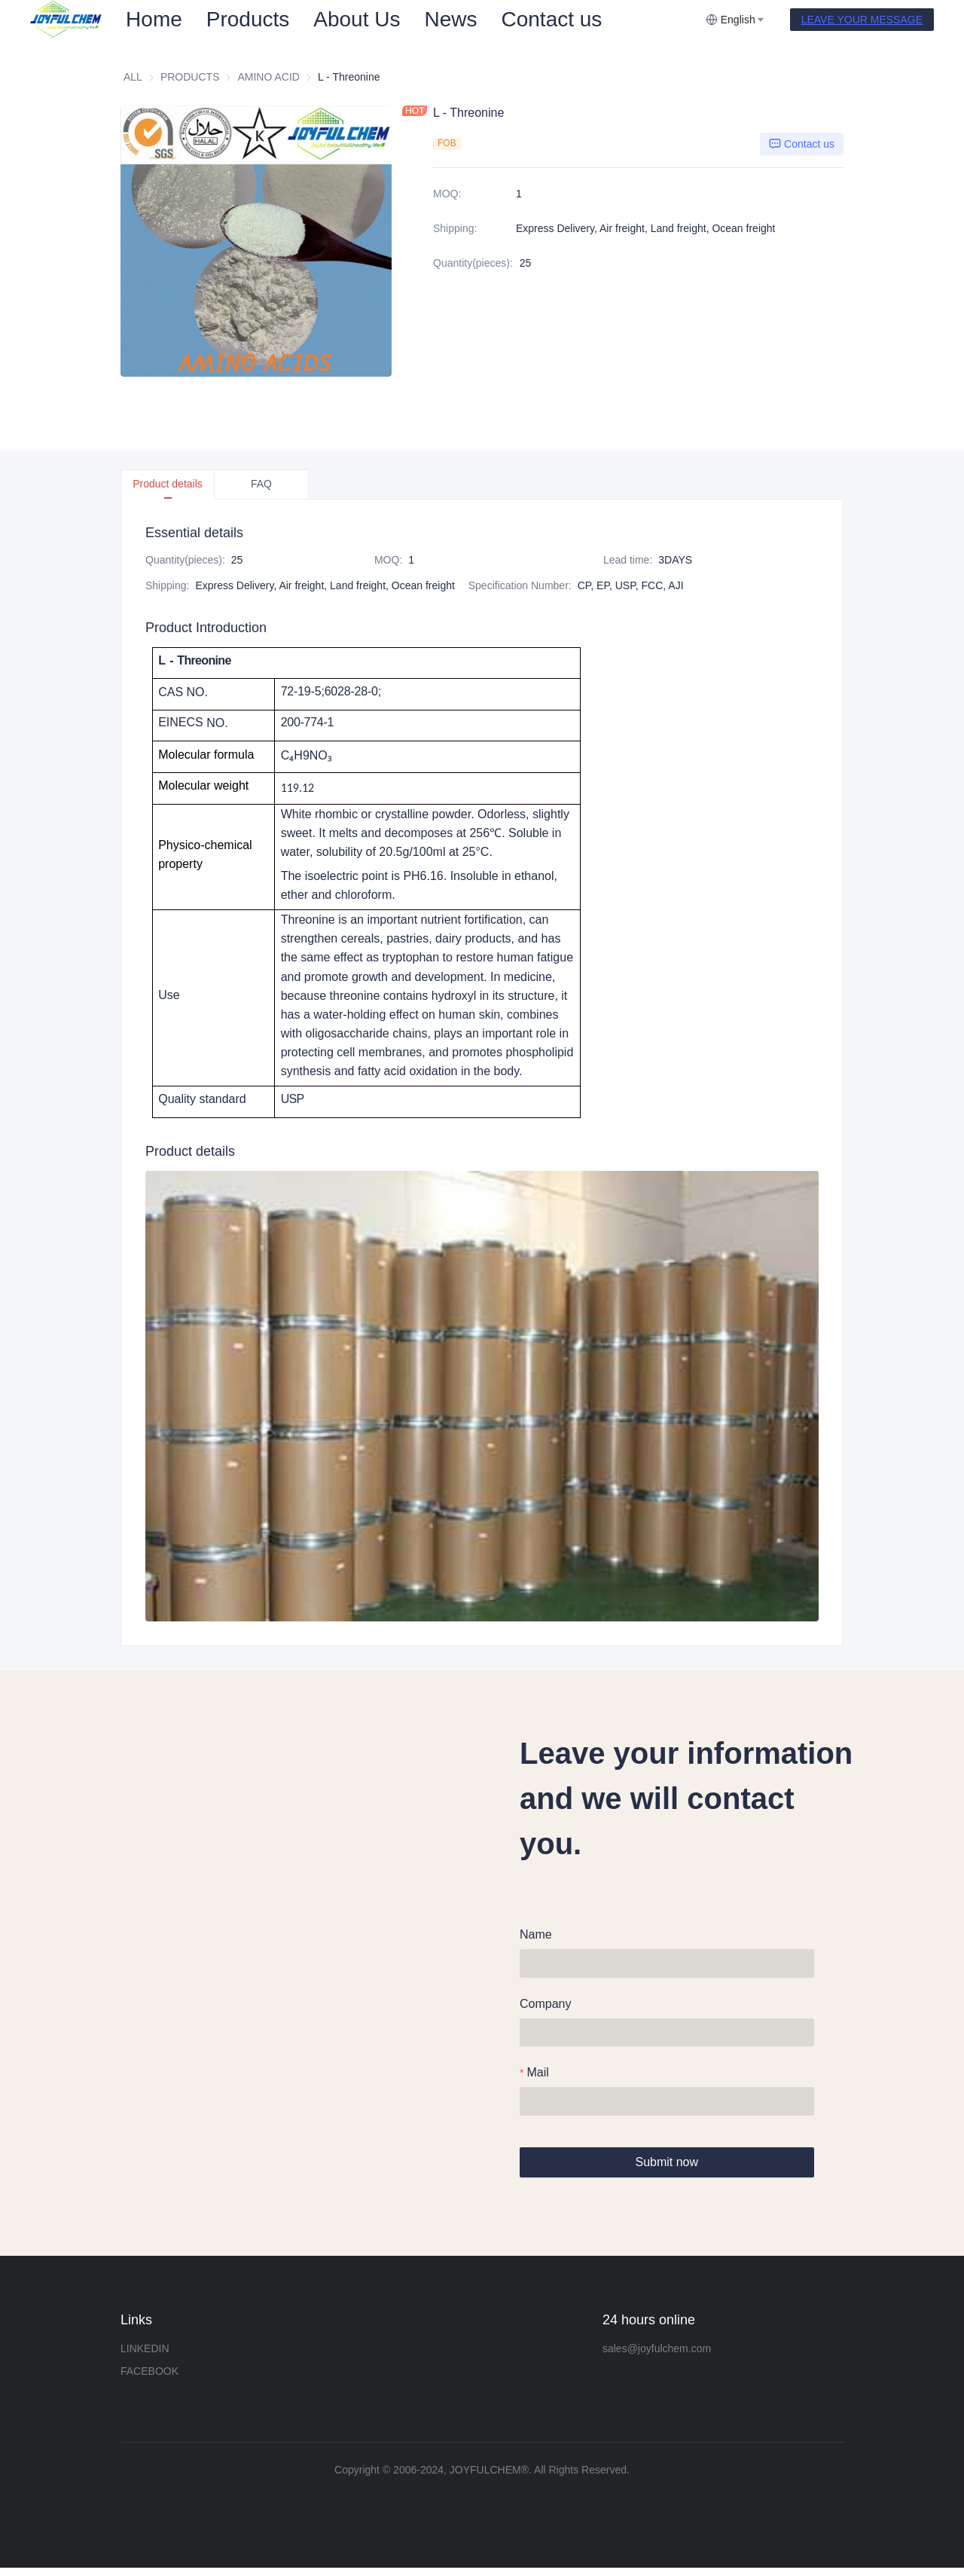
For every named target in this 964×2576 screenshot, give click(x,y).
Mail (537, 2076)
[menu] (410, 19)
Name (536, 1934)
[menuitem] (154, 19)
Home (154, 19)
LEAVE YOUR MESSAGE (862, 20)
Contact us (551, 19)
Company (545, 2005)
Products (248, 19)
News (450, 19)
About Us (356, 19)
